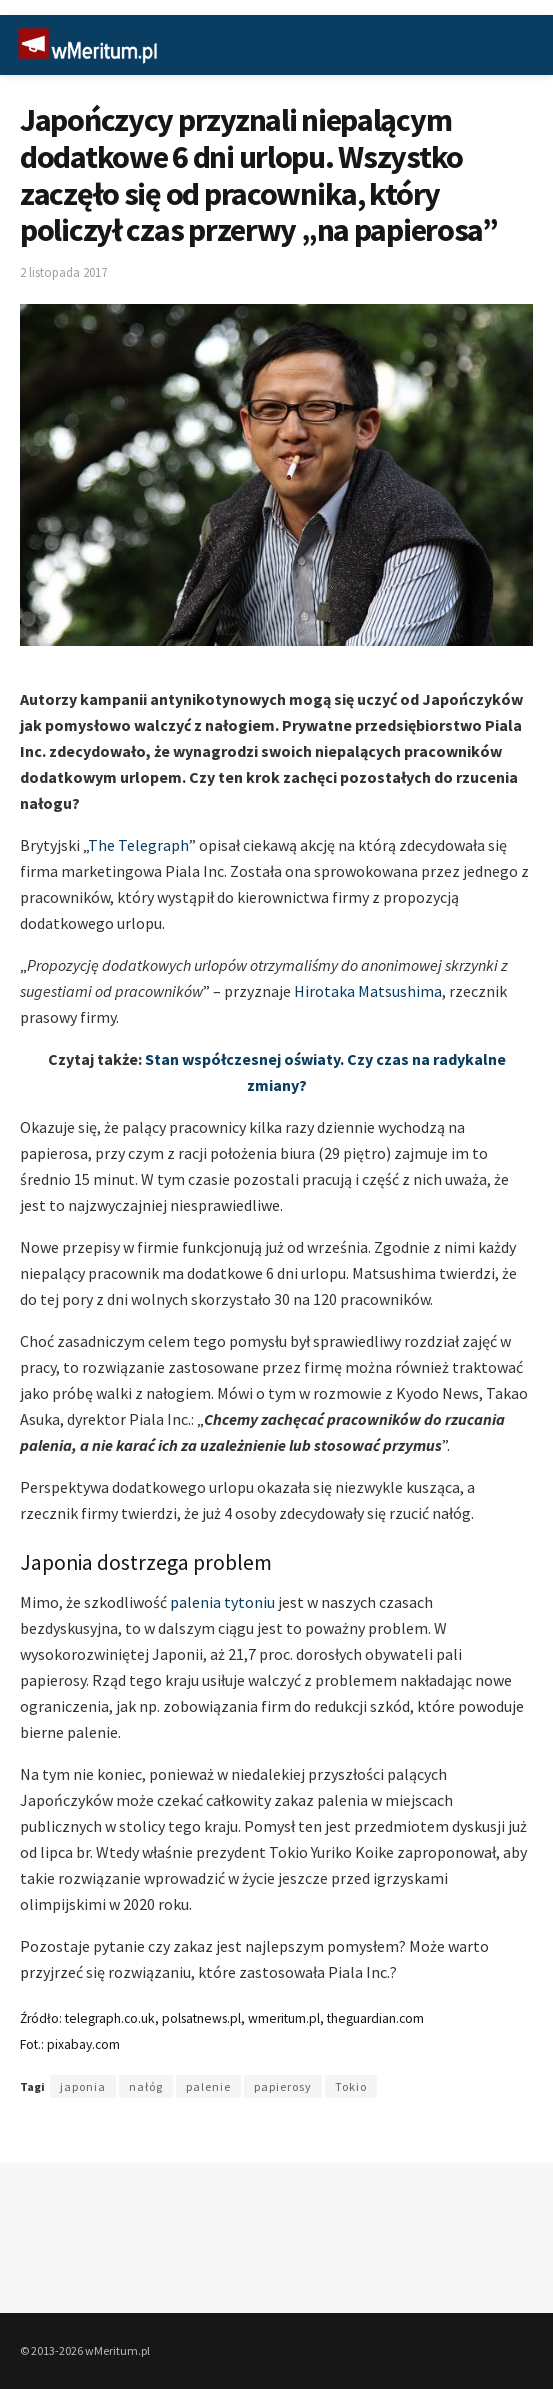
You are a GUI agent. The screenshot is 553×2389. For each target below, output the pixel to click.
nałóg (146, 2086)
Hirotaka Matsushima (368, 991)
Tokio (351, 2086)
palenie (208, 2086)
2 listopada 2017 (63, 272)
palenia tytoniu (222, 1602)
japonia (83, 2086)
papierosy (283, 2086)
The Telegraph (138, 845)
